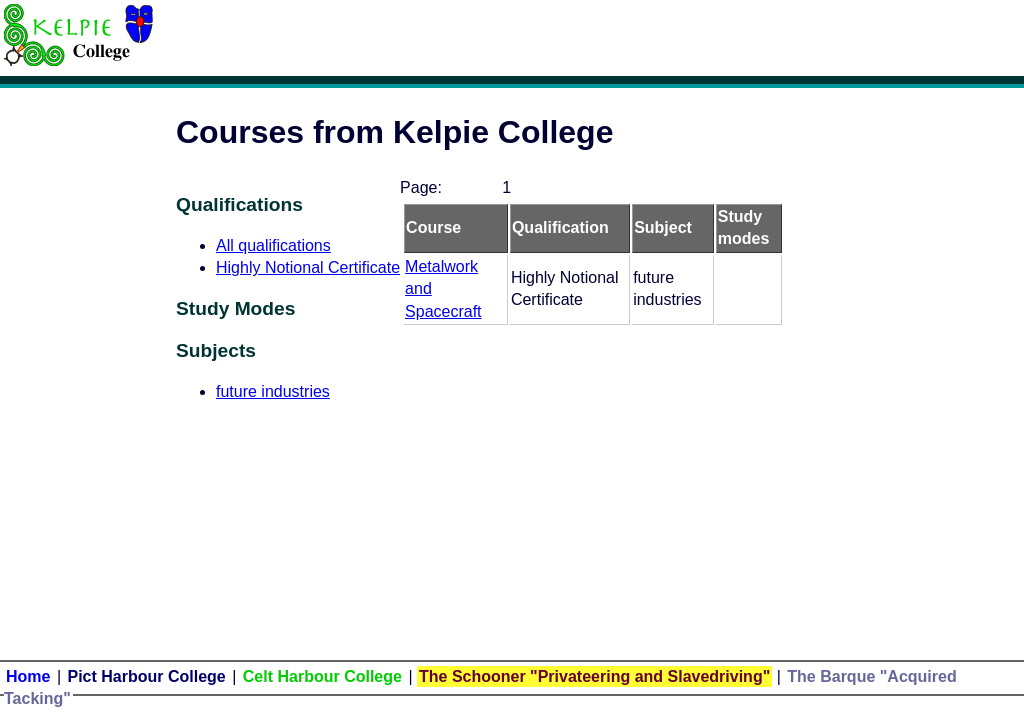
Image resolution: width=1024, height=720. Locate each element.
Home (28, 676)
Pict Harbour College (147, 676)
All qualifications (273, 245)
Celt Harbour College (322, 676)
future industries (273, 391)
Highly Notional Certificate (308, 267)
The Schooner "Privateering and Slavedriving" (594, 676)
